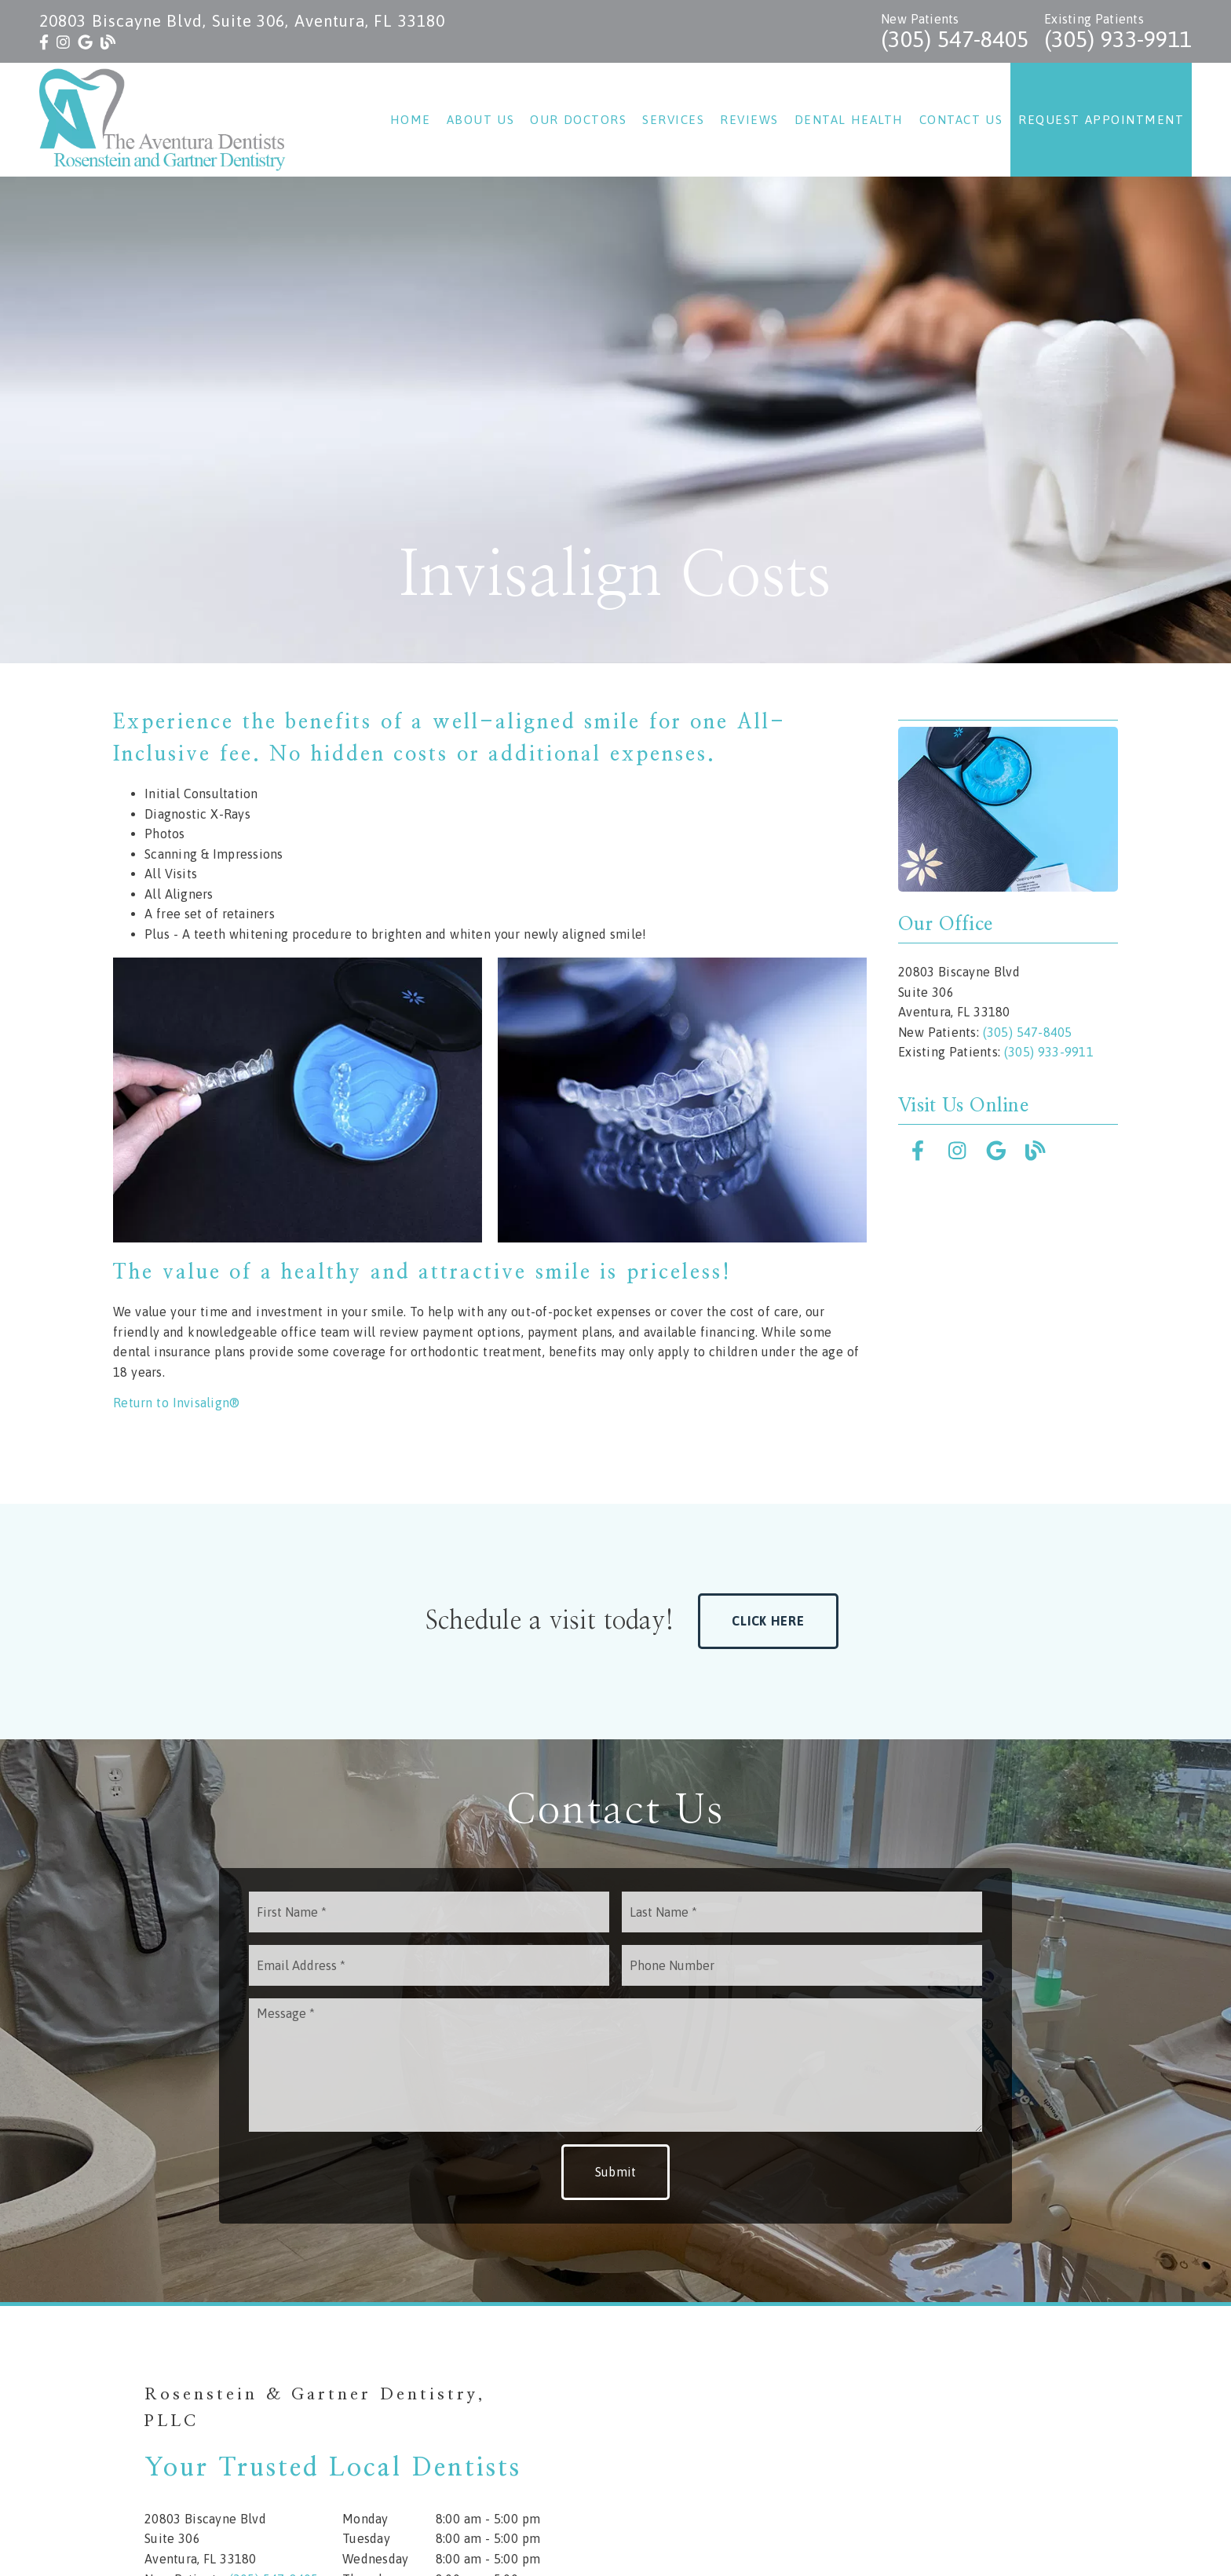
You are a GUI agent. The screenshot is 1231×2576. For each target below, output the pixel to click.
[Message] (615, 2065)
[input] (429, 1912)
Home (410, 119)
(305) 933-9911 (1118, 39)
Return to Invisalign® (176, 1403)
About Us (481, 119)
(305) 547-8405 (954, 39)
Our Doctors (578, 119)
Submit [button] (616, 2172)
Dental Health (849, 119)
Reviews (749, 119)
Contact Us (961, 119)
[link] (44, 42)
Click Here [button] (768, 1621)
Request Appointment (1101, 119)
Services (673, 119)
